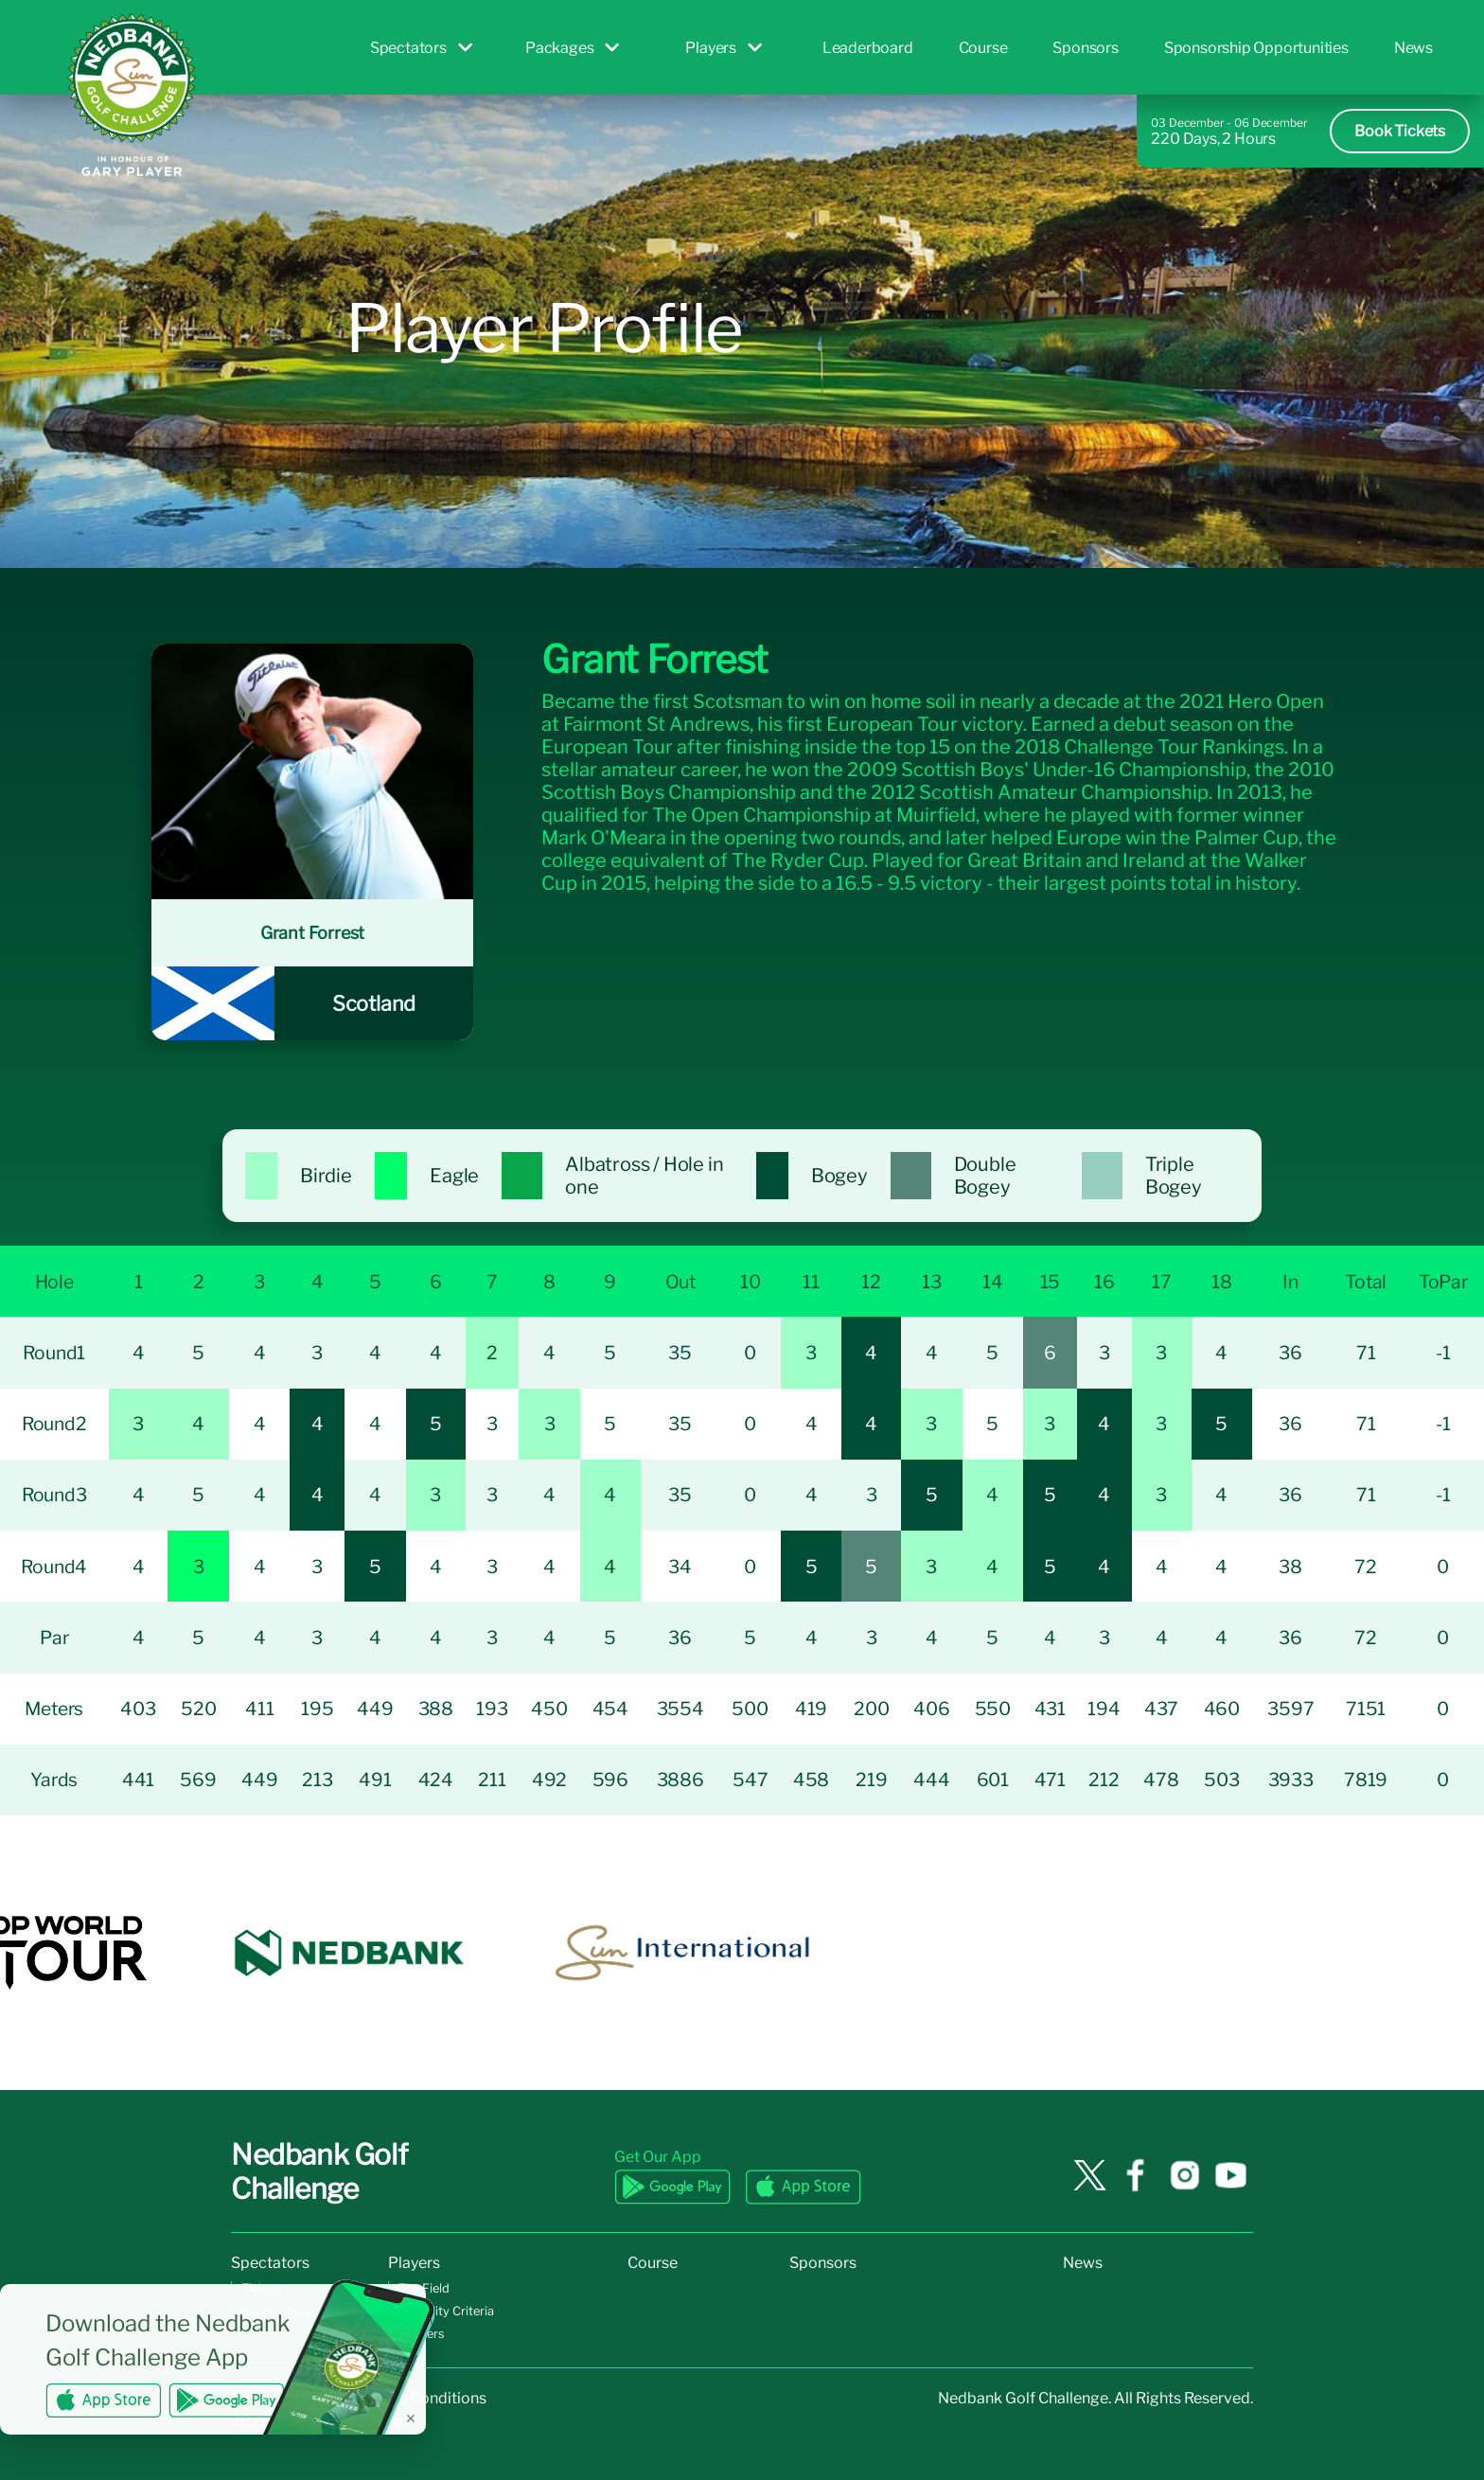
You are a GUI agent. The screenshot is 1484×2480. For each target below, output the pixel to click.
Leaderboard (867, 48)
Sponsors (1085, 48)
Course (983, 48)
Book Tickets (1399, 131)
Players (723, 48)
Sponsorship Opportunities (1256, 48)
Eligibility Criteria (446, 2311)
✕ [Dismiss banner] (410, 2418)
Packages (572, 48)
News (1413, 48)
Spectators (421, 48)
